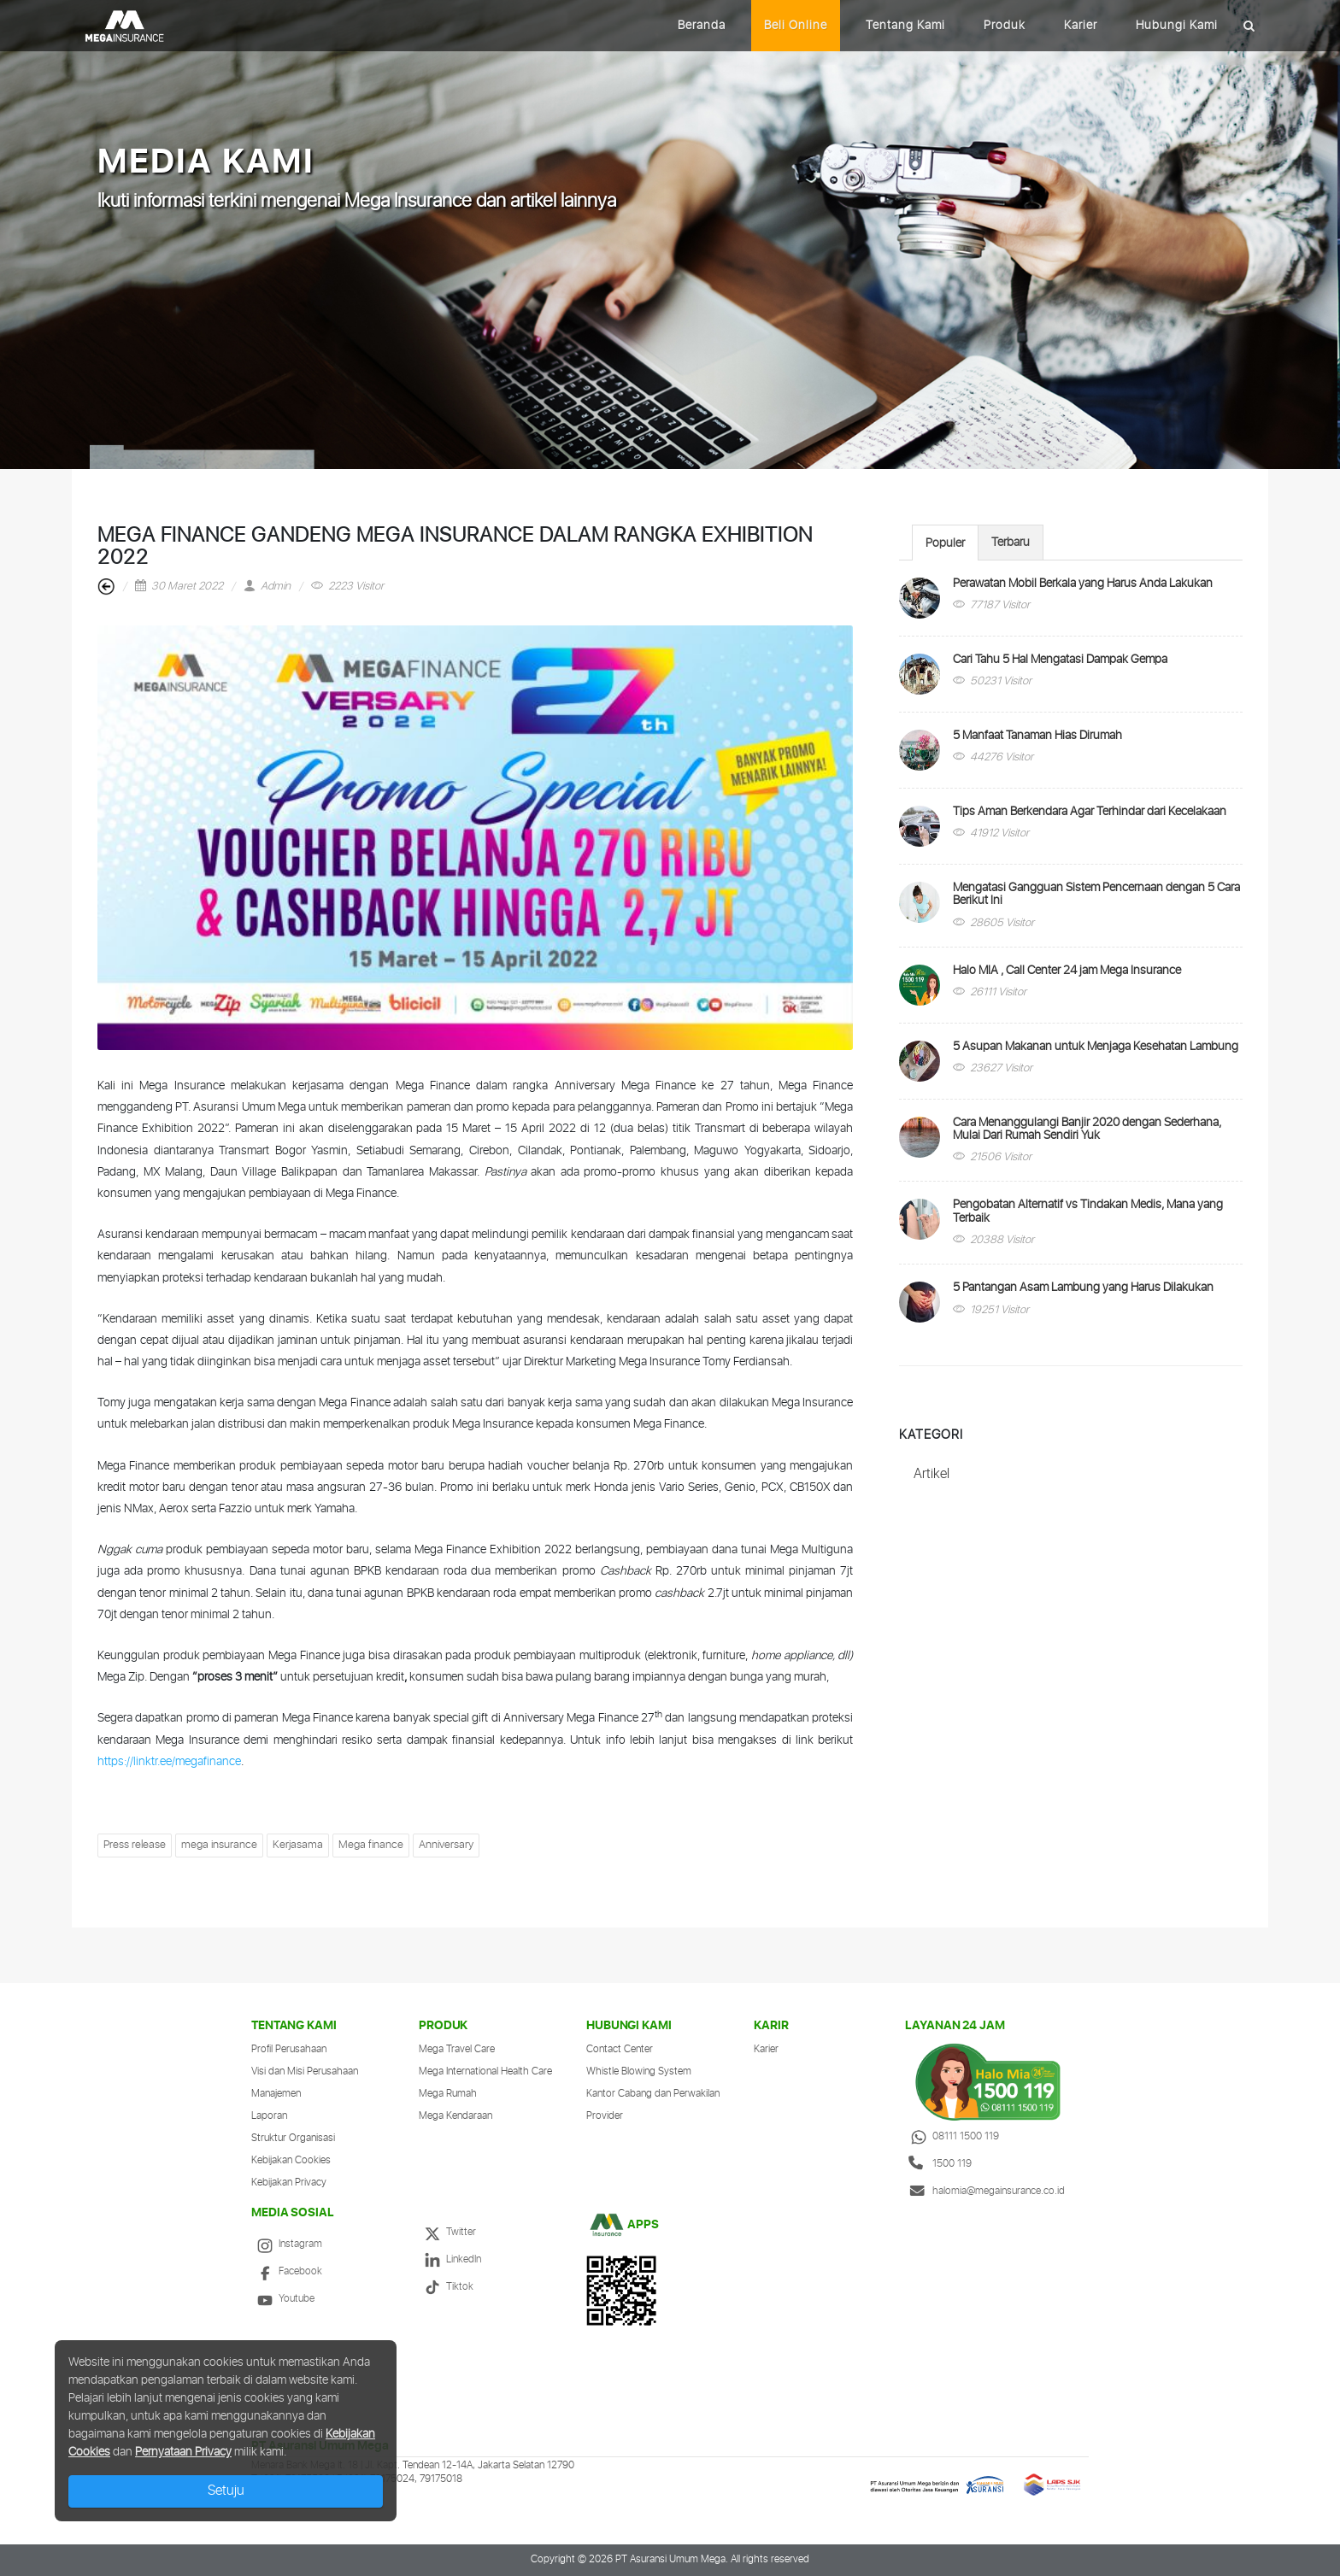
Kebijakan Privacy (288, 2182)
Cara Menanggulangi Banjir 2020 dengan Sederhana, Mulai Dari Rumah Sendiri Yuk (1087, 1129)
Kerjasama (298, 1845)
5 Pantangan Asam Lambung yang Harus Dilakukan (1083, 1287)
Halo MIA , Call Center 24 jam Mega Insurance (1067, 970)
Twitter (447, 2232)
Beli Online (795, 25)
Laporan (269, 2116)
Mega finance (370, 1845)
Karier (1080, 25)
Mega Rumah (448, 2093)
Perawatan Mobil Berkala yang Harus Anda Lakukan (1083, 583)
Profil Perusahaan (288, 2049)
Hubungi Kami (1177, 25)
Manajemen (276, 2093)
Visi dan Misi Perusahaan (304, 2071)
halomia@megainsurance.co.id (985, 2191)
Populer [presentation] (945, 543)
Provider (604, 2116)
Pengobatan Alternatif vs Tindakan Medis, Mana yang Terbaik (1088, 1211)
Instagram (286, 2244)
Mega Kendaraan (455, 2116)
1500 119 (938, 2163)
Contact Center (619, 2049)
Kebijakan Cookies (291, 2160)
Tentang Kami (905, 25)
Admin (267, 586)
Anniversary (446, 1845)
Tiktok (446, 2287)
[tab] (945, 542)
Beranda (702, 25)
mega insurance (219, 1845)
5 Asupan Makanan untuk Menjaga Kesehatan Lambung (1095, 1046)
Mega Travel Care (457, 2049)
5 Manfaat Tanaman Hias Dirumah (1037, 735)
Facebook (286, 2271)
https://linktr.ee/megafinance (169, 1761)
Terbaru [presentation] (1010, 542)
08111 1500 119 (952, 2136)
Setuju (226, 2491)
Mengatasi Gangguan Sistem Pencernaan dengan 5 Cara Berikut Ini (1096, 894)
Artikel (931, 1474)
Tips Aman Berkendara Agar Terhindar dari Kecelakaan (1089, 811)
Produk (1005, 25)
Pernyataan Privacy (183, 2452)
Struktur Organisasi (293, 2138)
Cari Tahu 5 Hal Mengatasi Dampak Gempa (1060, 659)
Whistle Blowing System (638, 2071)
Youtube (282, 2298)
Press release (134, 1845)
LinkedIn (450, 2259)
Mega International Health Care (485, 2071)
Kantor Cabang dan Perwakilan (653, 2093)
